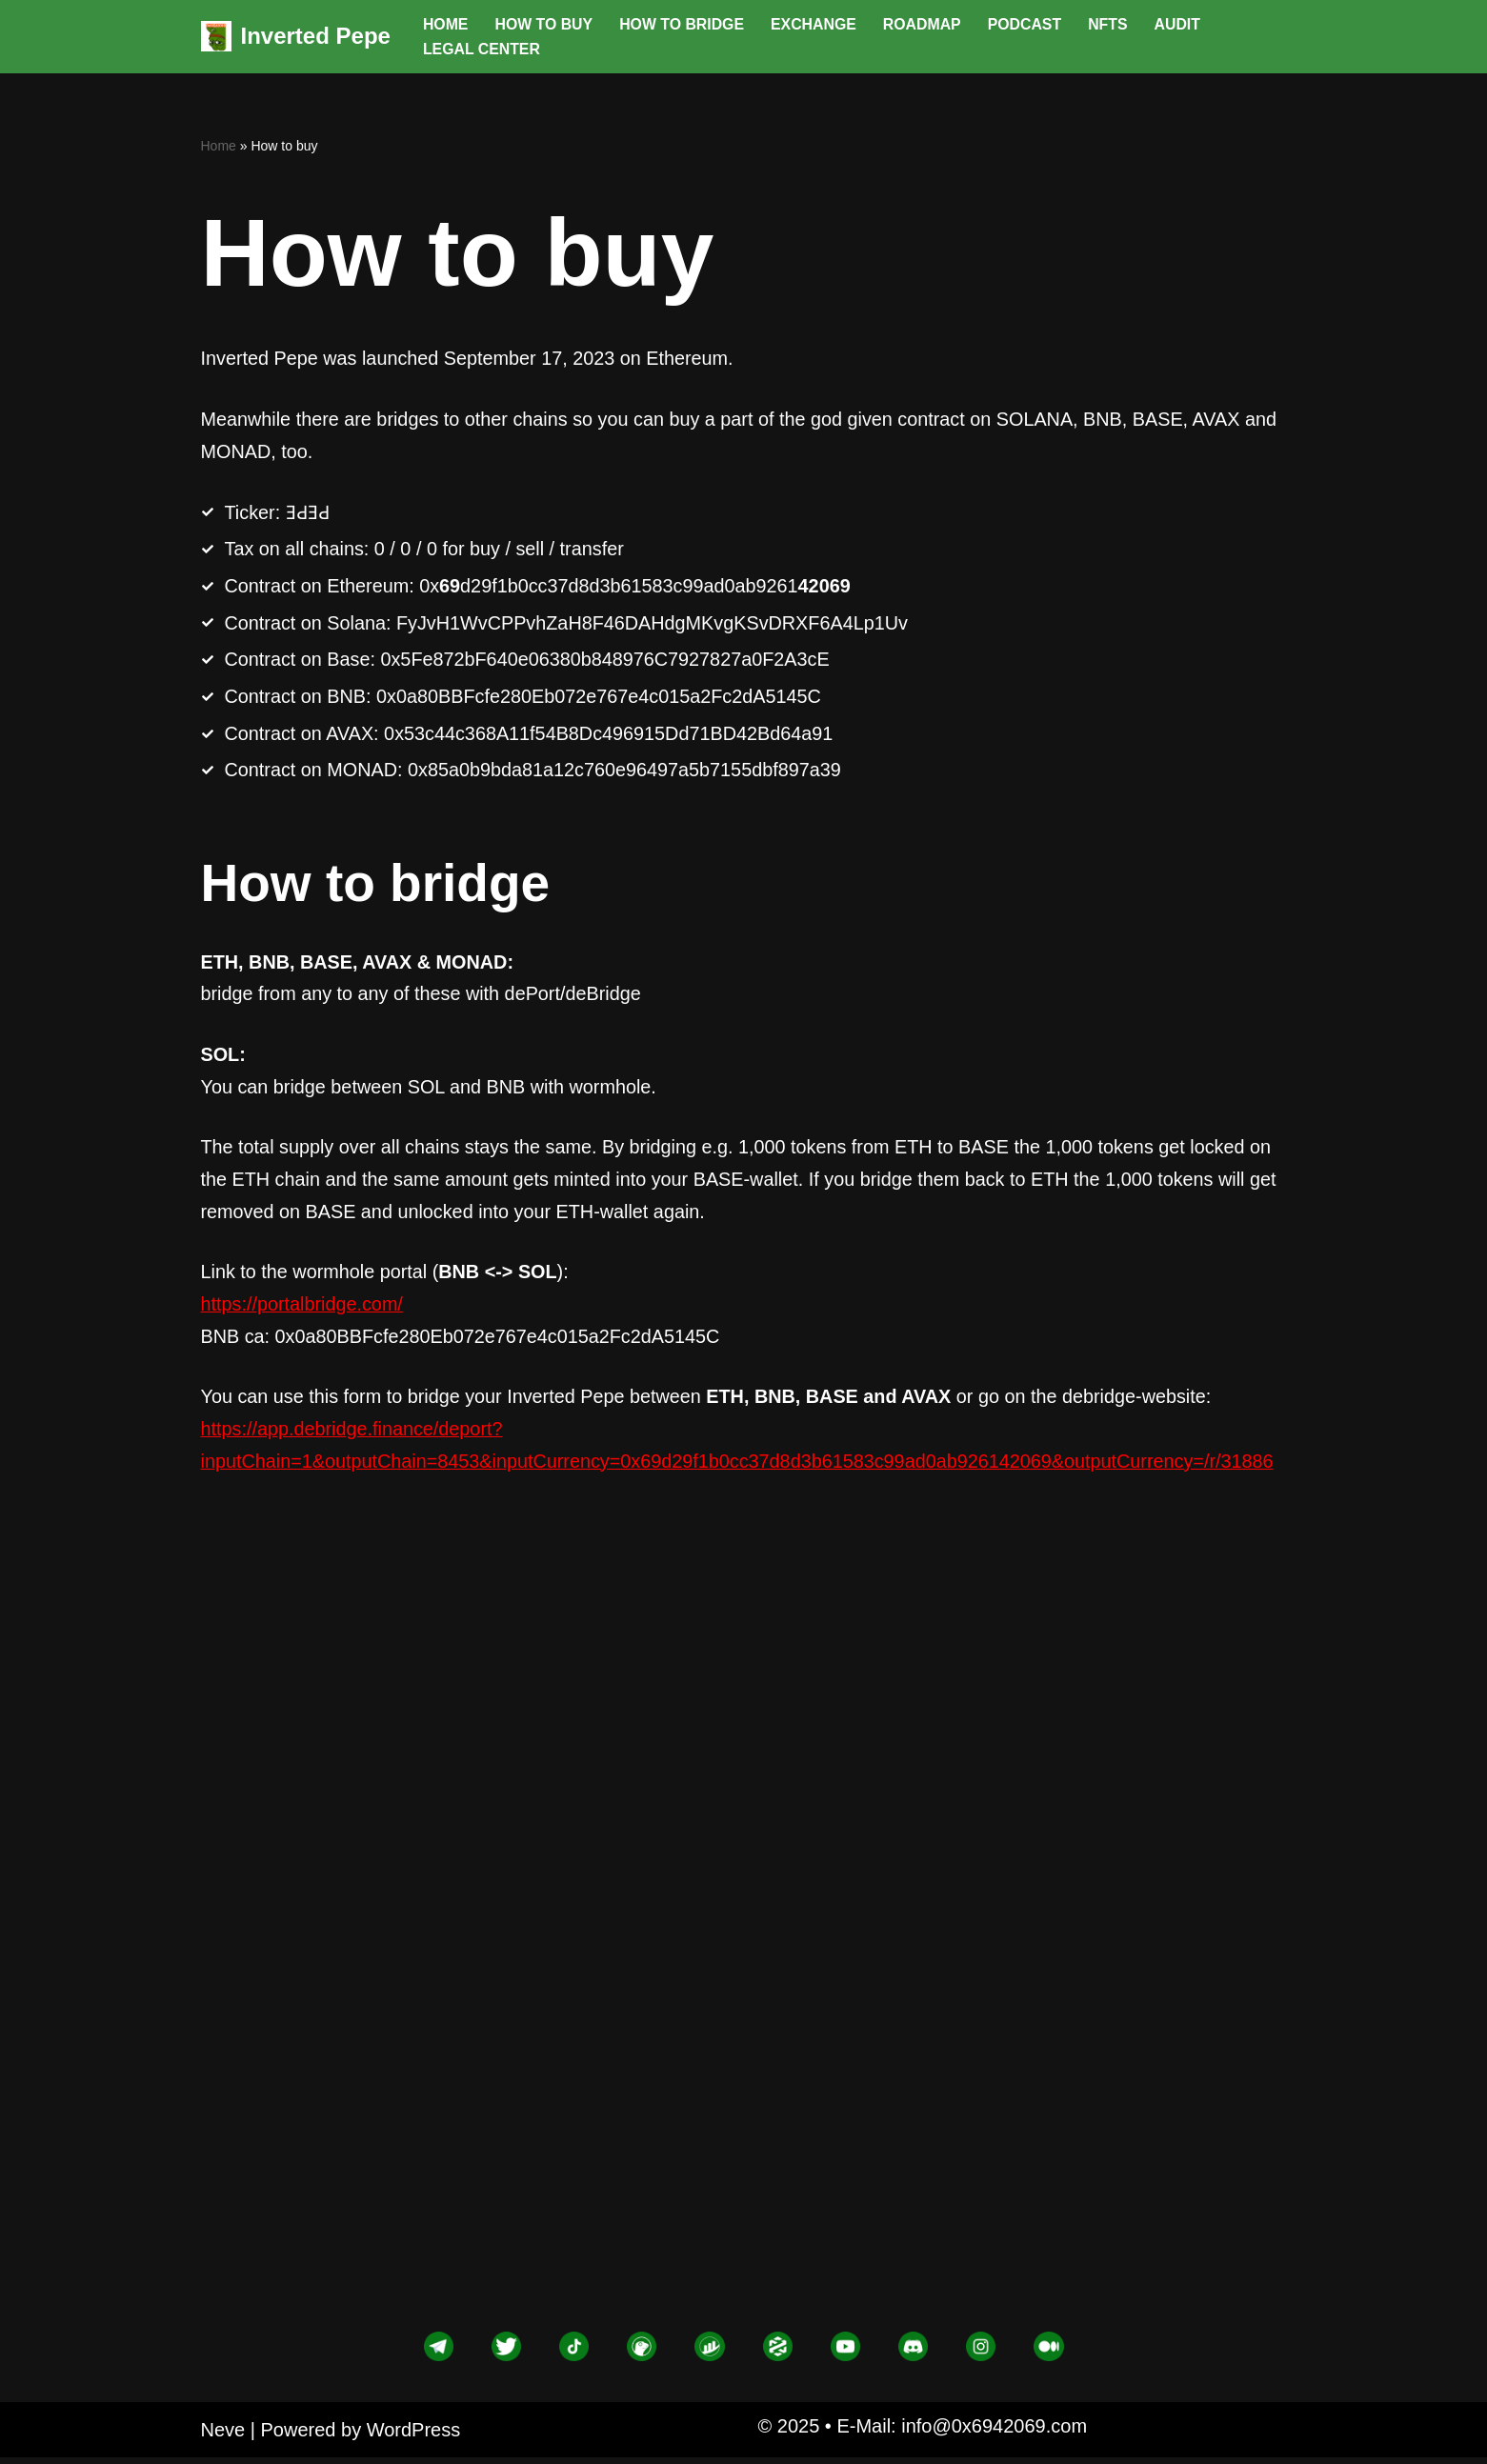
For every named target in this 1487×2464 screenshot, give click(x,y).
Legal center (482, 49)
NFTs (1113, 24)
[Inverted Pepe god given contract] (296, 36)
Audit (1182, 24)
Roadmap (925, 24)
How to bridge (684, 24)
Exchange (817, 24)
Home (446, 24)
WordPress (414, 2436)
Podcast (1029, 24)
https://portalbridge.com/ (303, 1310)
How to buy (544, 24)
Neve (223, 2436)
